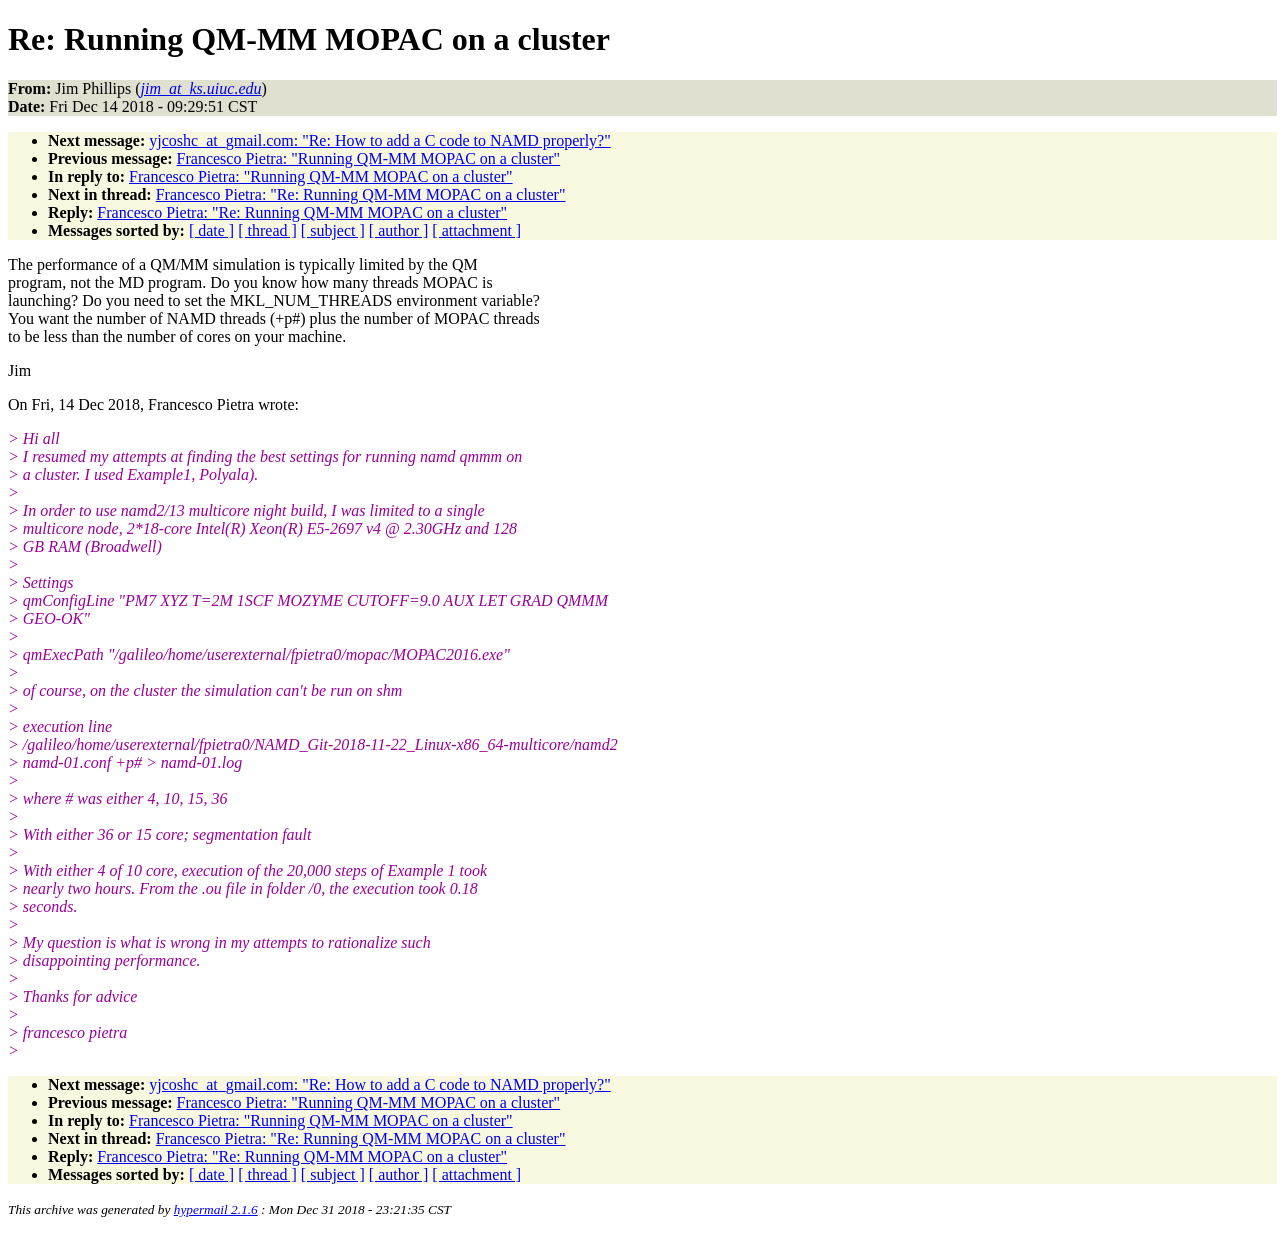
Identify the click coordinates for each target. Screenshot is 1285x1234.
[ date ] (211, 230)
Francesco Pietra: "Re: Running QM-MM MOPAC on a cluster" (361, 194)
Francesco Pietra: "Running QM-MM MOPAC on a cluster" (369, 158)
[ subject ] (333, 230)
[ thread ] (267, 230)
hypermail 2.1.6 (216, 1209)
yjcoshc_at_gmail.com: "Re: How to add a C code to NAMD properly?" (379, 140)
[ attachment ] (476, 230)
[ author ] (399, 230)
